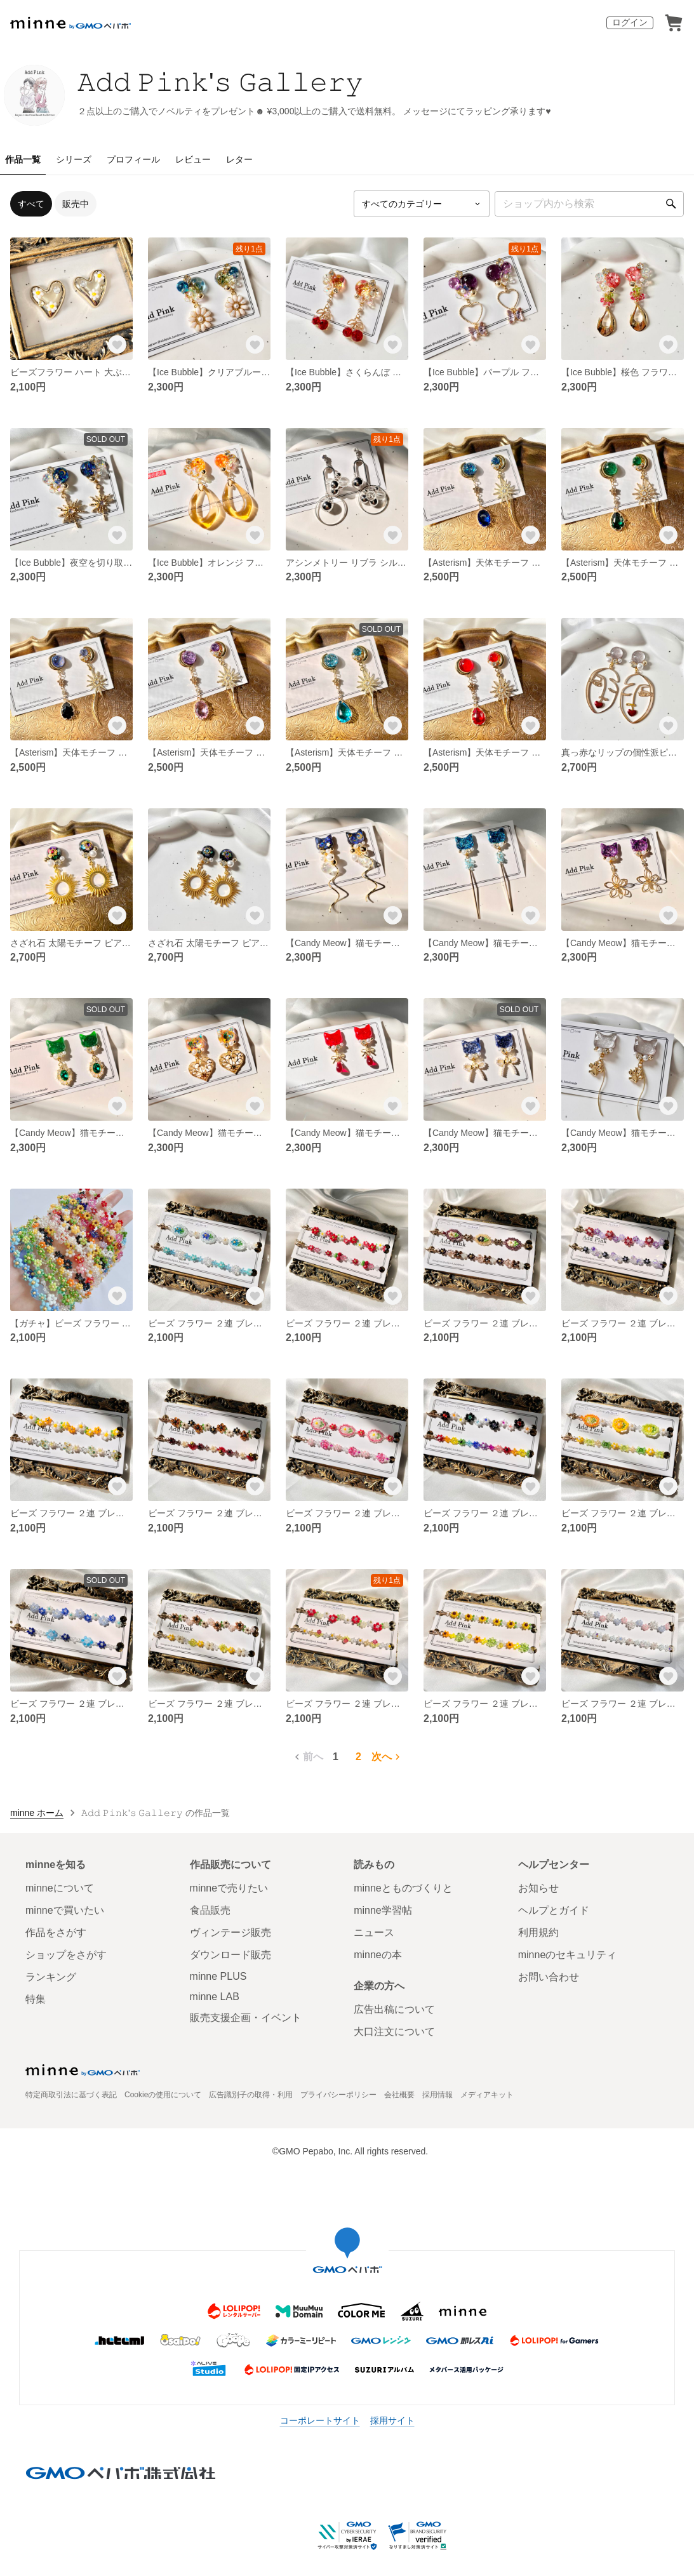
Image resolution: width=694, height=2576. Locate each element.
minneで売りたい (229, 1888)
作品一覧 (23, 159)
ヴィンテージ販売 (230, 1932)
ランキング (50, 1977)
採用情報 (437, 2094)
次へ (387, 1757)
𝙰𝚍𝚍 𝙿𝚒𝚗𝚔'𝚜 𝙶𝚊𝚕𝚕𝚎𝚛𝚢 (220, 82)
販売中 (75, 204)
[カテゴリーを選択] (422, 203)
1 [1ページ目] (335, 1756)
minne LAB (214, 1996)
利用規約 (538, 1932)
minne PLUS (218, 1976)
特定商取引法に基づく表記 (71, 2094)
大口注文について (394, 2031)
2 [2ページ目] (358, 1756)
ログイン (630, 22)
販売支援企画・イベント (246, 2017)
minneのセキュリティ (567, 1954)
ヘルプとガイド (553, 1910)
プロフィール (133, 159)
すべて (31, 204)
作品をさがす (55, 1932)
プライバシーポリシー (338, 2094)
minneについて (59, 1888)
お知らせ (538, 1888)
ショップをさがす (66, 1954)
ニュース (374, 1932)
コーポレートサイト (320, 2420)
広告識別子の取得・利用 (251, 2094)
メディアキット (487, 2094)
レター (239, 159)
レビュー (193, 159)
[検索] (671, 204)
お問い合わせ (548, 1977)
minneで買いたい (64, 1910)
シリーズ (73, 159)
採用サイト (392, 2420)
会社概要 (399, 2094)
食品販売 (210, 1910)
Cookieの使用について (162, 2094)
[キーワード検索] (589, 204)
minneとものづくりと (403, 1888)
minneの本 (378, 1954)
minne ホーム (36, 1813)
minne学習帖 (383, 1910)
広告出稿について (394, 2009)
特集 (35, 1999)
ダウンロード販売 (230, 1954)
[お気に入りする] (117, 344)
